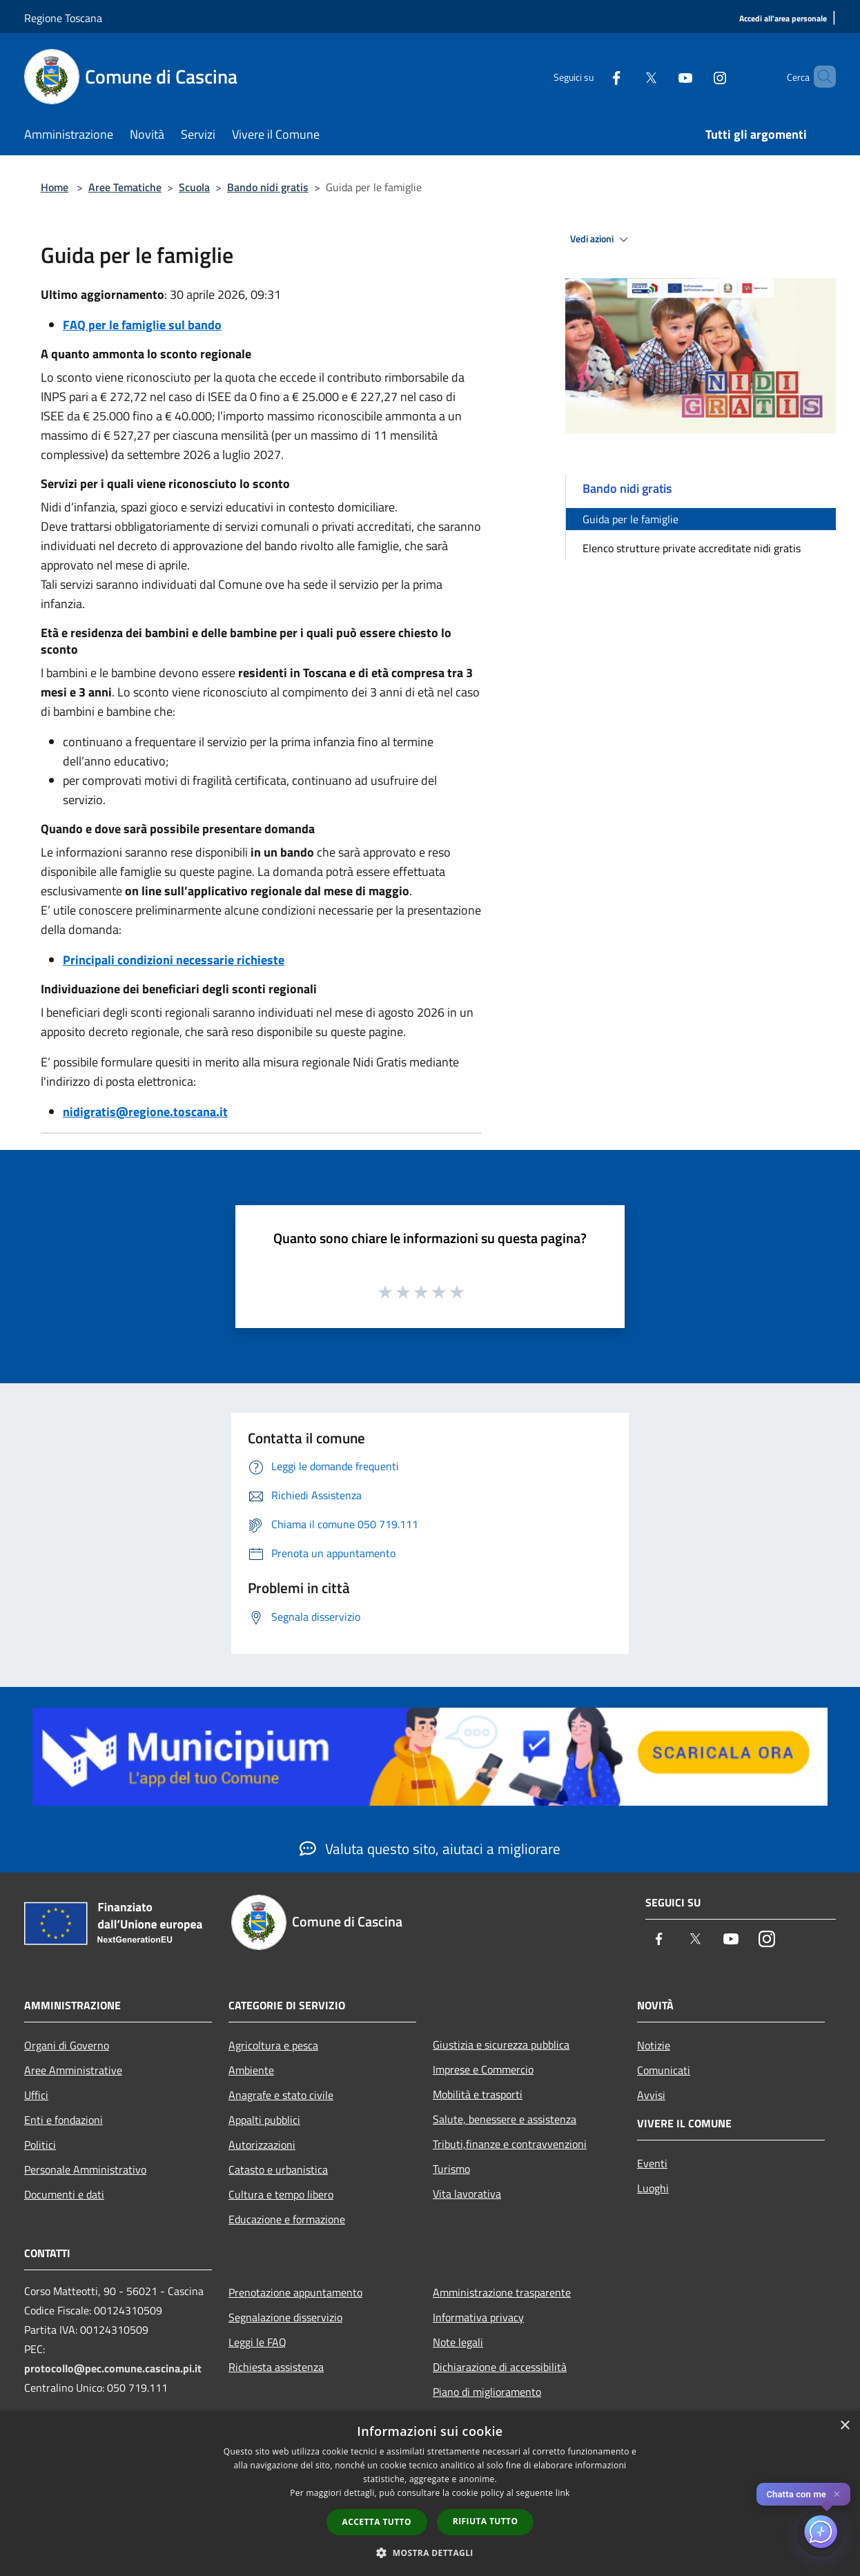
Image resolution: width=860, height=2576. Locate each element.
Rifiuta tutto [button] (485, 2521)
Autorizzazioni (261, 2144)
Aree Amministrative (73, 2070)
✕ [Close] (837, 2494)
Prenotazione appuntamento (295, 2292)
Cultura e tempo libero (280, 2194)
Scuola (194, 187)
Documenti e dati (64, 2194)
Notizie (653, 2045)
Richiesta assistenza (276, 2367)
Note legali (458, 2342)
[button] (430, 2552)
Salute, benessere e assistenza (504, 2119)
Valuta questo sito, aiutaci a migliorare (430, 1848)
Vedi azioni (601, 239)
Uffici (36, 2095)
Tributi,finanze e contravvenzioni (510, 2144)
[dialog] (430, 2493)
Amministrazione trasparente (502, 2292)
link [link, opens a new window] (563, 2493)
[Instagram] (696, 76)
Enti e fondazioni (63, 2119)
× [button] (844, 2426)
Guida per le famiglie (630, 519)
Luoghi (653, 2188)
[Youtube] (662, 76)
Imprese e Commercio (483, 2069)
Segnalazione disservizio (285, 2317)
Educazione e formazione (286, 2219)
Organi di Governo (66, 2045)
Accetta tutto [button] (376, 2522)
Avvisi (651, 2095)
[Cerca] (819, 76)
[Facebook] (593, 76)
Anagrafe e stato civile (280, 2095)
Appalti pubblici (264, 2119)
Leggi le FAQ (257, 2342)
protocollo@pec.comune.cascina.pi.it (113, 2368)
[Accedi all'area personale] (783, 19)
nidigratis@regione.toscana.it (145, 1111)
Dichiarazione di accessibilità (500, 2367)
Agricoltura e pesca (273, 2045)
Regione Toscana (63, 18)
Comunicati (663, 2070)
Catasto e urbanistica (278, 2169)
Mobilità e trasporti (477, 2094)
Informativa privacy (478, 2317)
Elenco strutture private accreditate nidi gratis (692, 548)
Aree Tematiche (125, 187)
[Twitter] (627, 76)
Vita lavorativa (467, 2193)
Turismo (451, 2168)
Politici (40, 2144)
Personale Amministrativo (85, 2169)
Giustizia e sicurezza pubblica (501, 2044)
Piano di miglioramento (487, 2391)
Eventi (652, 2163)
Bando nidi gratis (268, 187)
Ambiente (251, 2070)
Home (54, 187)
